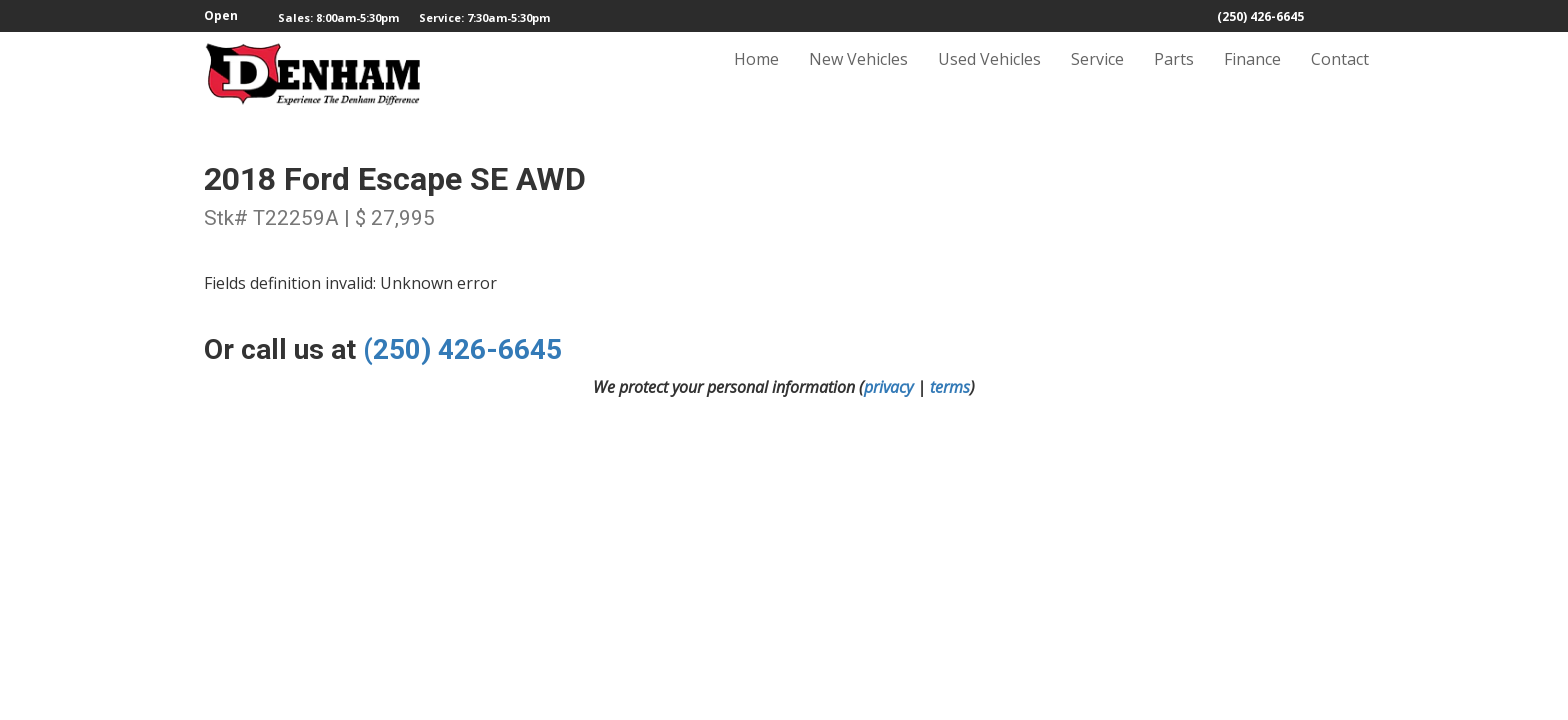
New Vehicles (858, 77)
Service (1097, 77)
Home (756, 77)
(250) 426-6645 (1260, 16)
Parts (1174, 77)
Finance (1252, 77)
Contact (1340, 77)
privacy (888, 387)
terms (950, 387)
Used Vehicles (989, 77)
